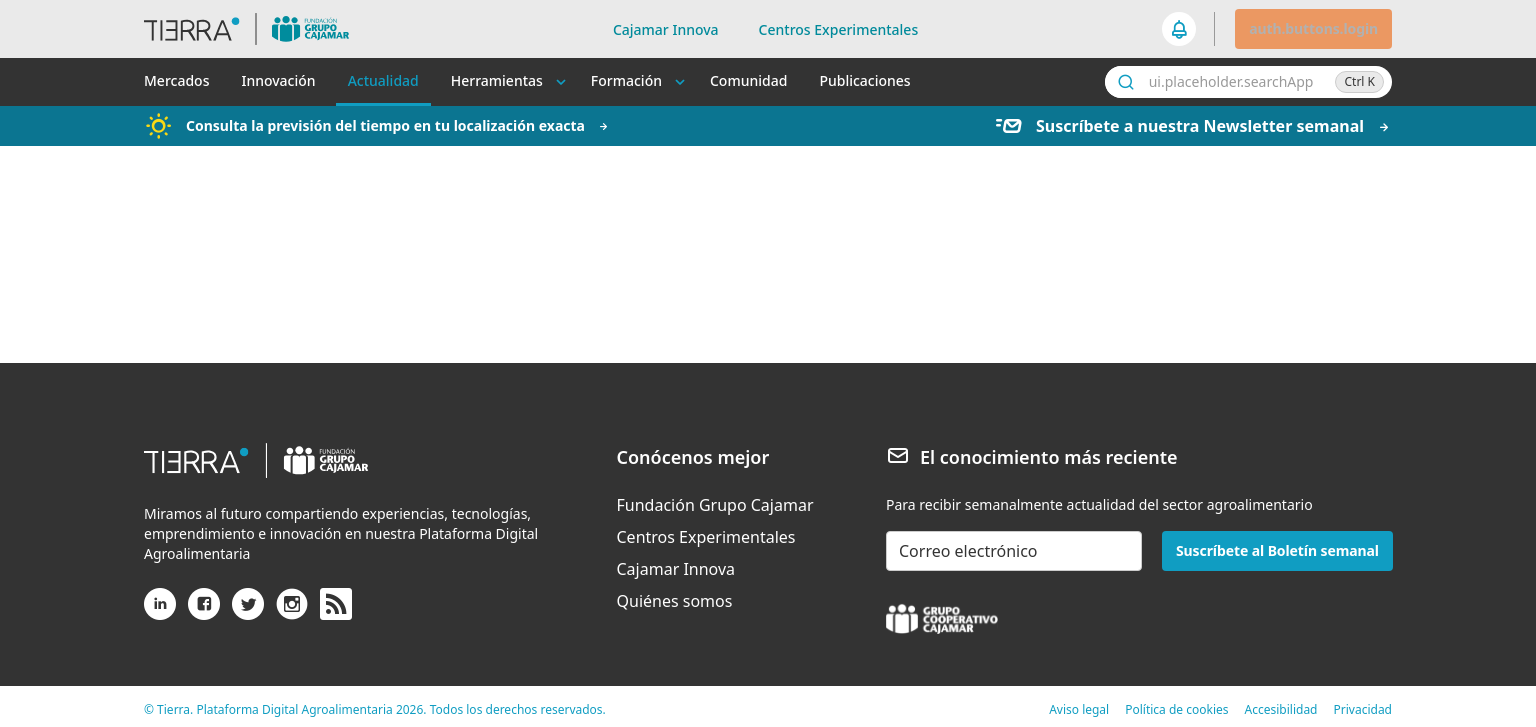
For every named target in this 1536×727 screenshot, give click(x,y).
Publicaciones (864, 80)
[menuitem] (715, 505)
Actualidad (383, 80)
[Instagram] (292, 612)
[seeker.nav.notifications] (1180, 29)
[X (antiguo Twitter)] (248, 612)
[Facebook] (204, 612)
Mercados (176, 80)
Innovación (278, 80)
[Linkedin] (160, 612)
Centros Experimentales (839, 29)
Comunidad (748, 80)
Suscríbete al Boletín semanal (1277, 550)
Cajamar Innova (666, 29)
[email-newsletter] (1014, 551)
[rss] (336, 605)
